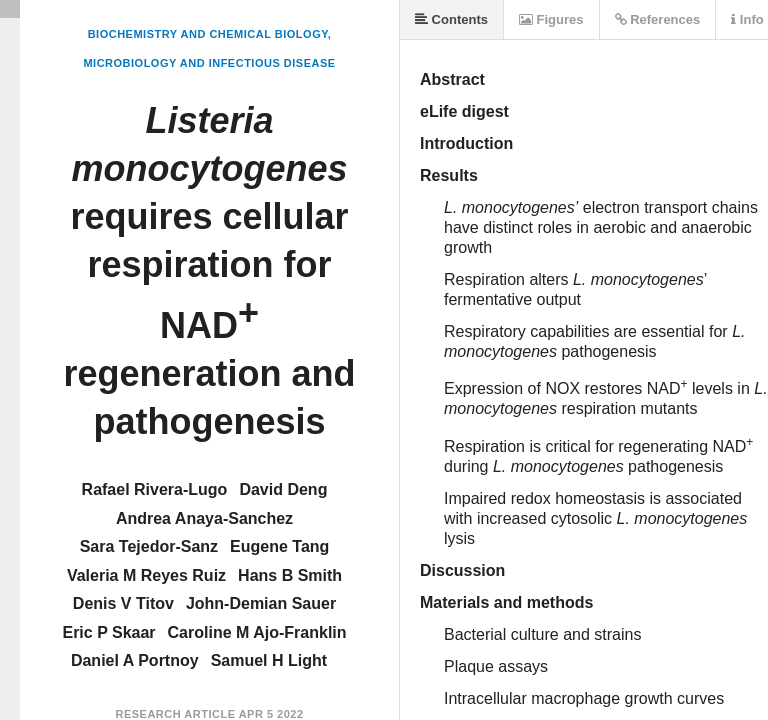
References (658, 19)
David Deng (283, 489)
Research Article (175, 714)
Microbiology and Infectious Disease (209, 63)
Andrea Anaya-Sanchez (204, 518)
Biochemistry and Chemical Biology (208, 34)
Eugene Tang (279, 546)
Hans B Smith (290, 575)
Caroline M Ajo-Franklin (257, 632)
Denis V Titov (123, 603)
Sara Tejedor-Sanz (149, 546)
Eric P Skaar (108, 632)
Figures (551, 19)
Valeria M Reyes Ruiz (146, 575)
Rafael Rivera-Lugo (155, 489)
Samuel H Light (269, 660)
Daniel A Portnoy (135, 660)
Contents (451, 19)
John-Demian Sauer (261, 603)
